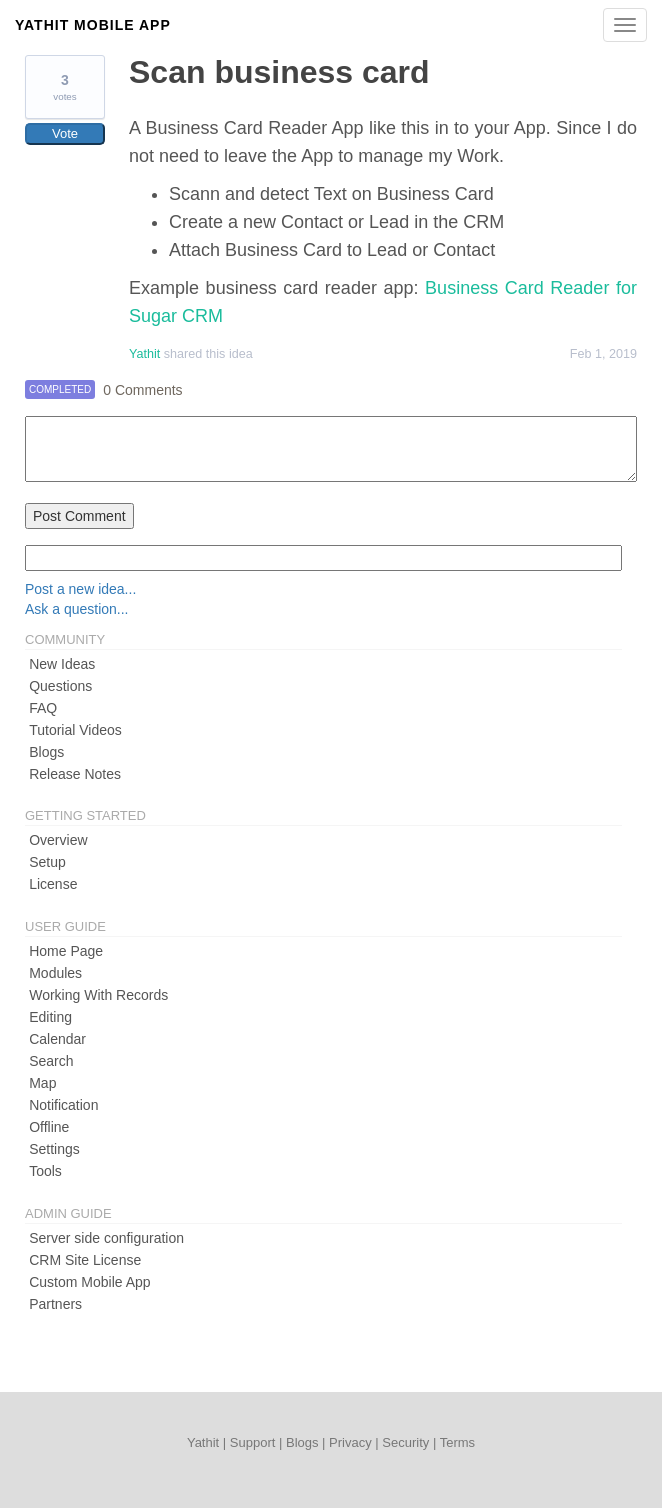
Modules (55, 973)
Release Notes (75, 774)
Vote (65, 133)
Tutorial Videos (75, 730)
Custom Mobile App (89, 1282)
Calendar (57, 1039)
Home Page (66, 951)
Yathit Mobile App (93, 25)
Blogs (46, 752)
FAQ (43, 708)
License (53, 884)
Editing (50, 1017)
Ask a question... (77, 609)
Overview (58, 840)
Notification (63, 1105)
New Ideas (62, 664)
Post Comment (79, 516)
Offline (49, 1127)
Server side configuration (106, 1238)
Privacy (350, 1442)
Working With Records (98, 995)
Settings (54, 1149)
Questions (60, 686)
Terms (457, 1442)
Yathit (144, 354)
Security (405, 1442)
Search (51, 1061)
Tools (45, 1171)
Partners (55, 1304)
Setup (47, 862)
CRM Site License (85, 1260)
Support (253, 1442)
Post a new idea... (80, 589)
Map (42, 1083)
